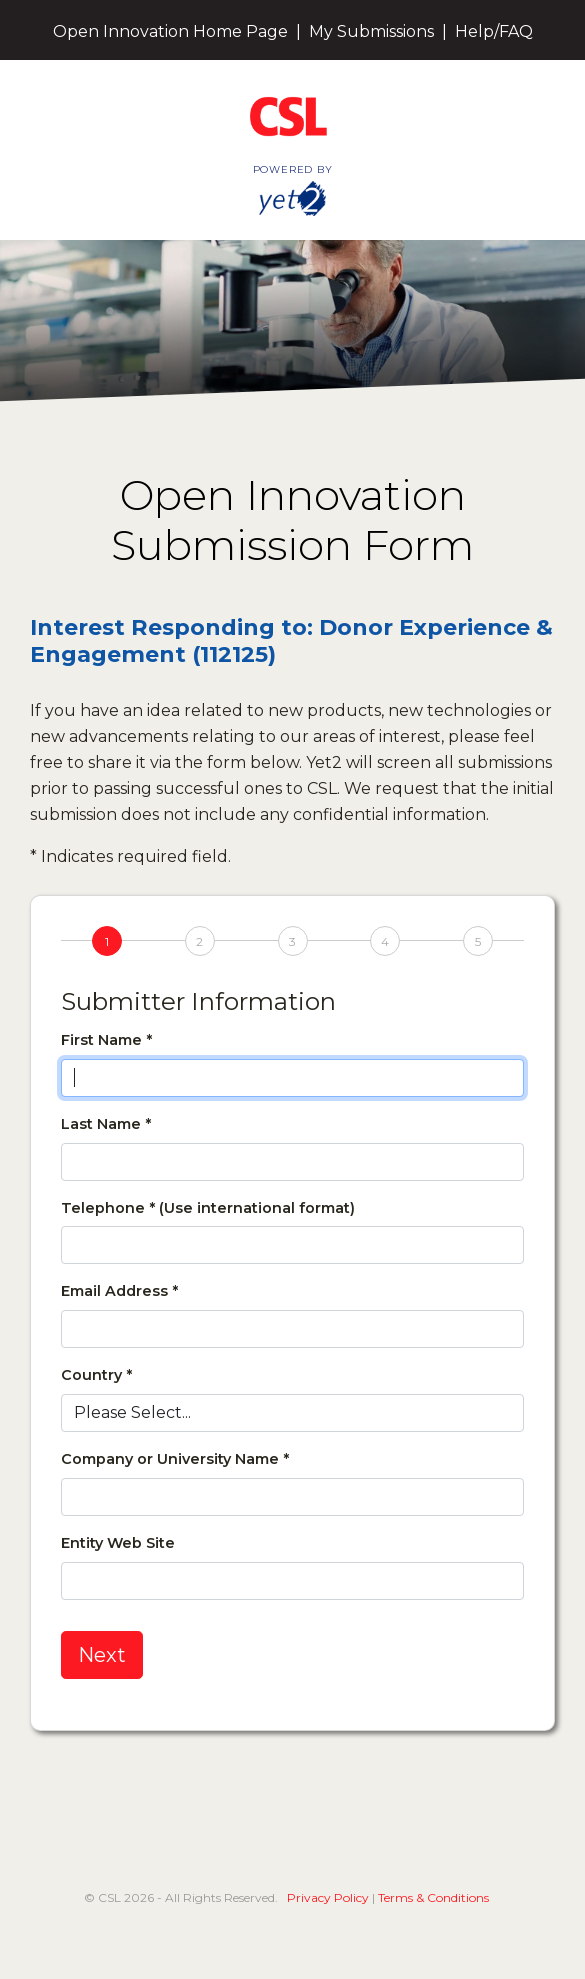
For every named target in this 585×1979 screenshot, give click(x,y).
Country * (96, 1375)
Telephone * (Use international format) (208, 1208)
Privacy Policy (328, 1897)
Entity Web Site (118, 1543)
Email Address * (119, 1291)
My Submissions (371, 31)
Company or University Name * (175, 1459)
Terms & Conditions (433, 1897)
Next (102, 1655)
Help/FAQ (494, 31)
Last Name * (106, 1124)
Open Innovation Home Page (170, 31)
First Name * (106, 1040)
